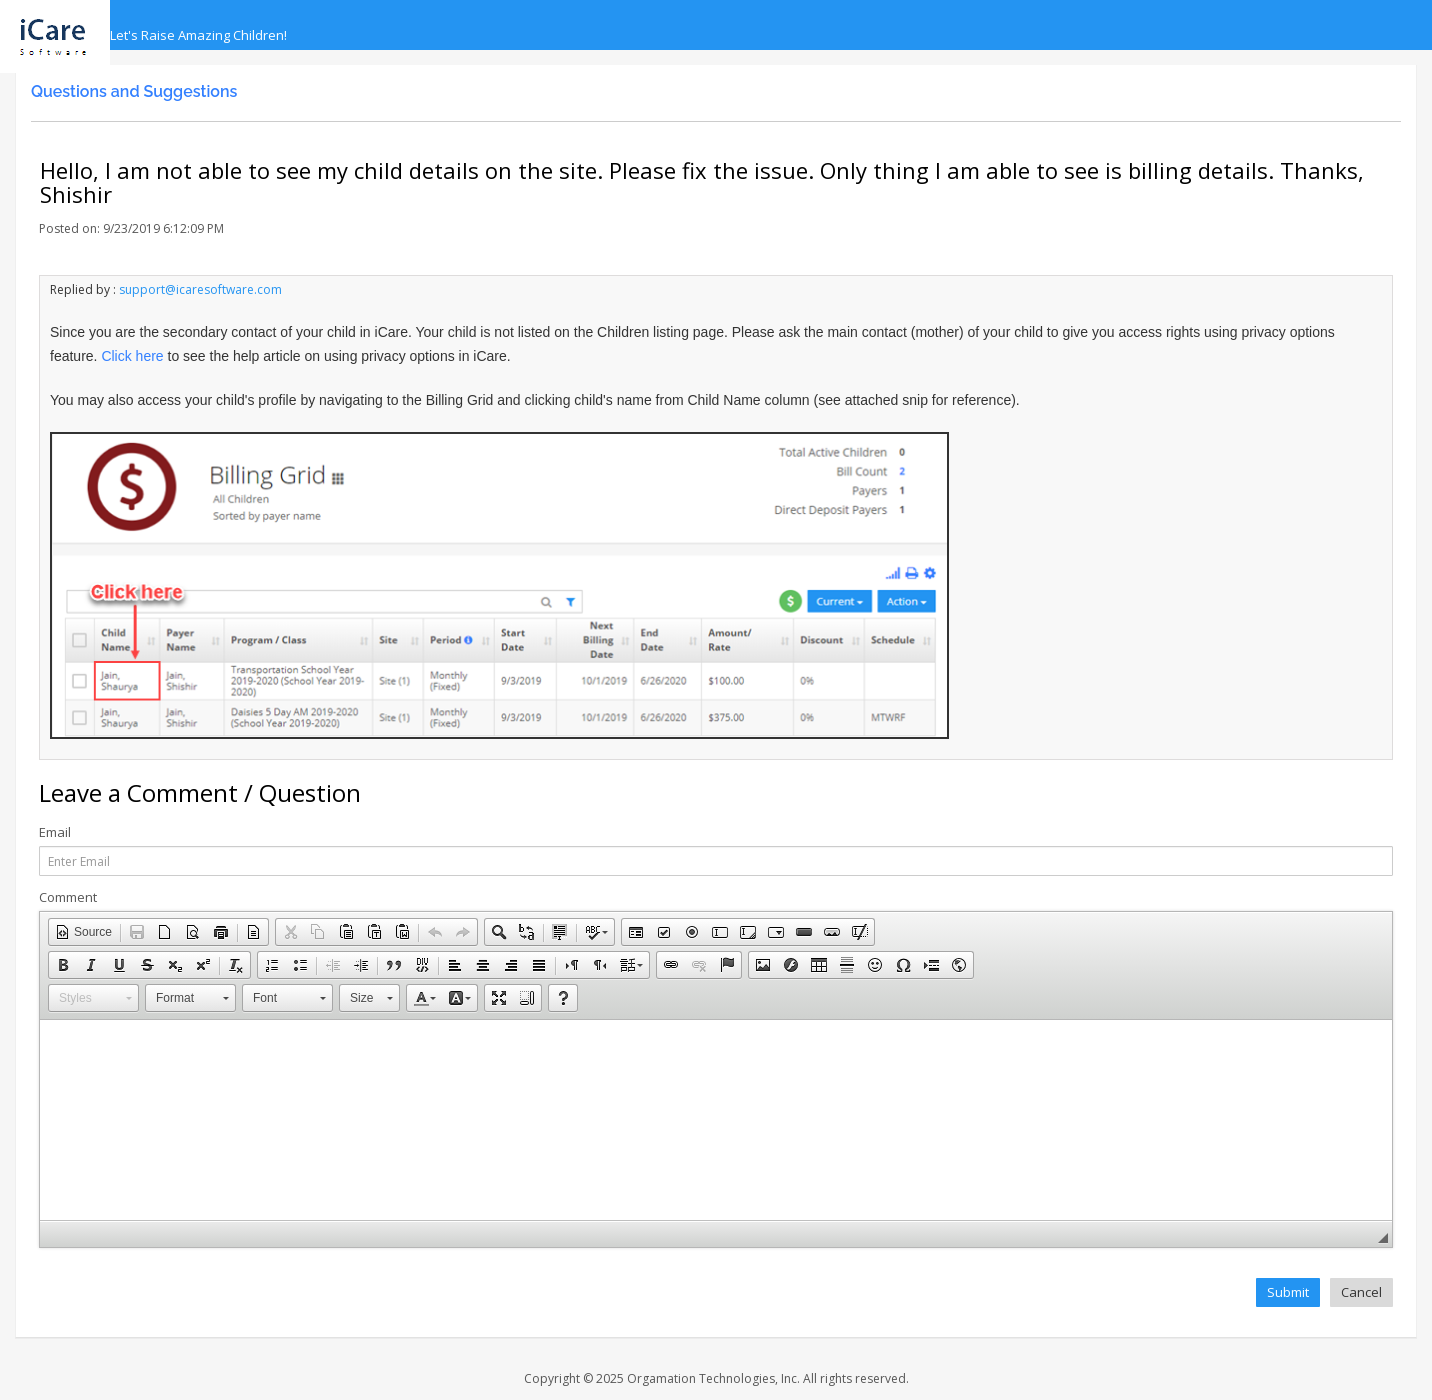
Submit (1288, 1292)
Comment (68, 897)
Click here (132, 356)
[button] (83, 932)
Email (55, 832)
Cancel (1361, 1292)
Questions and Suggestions (134, 91)
